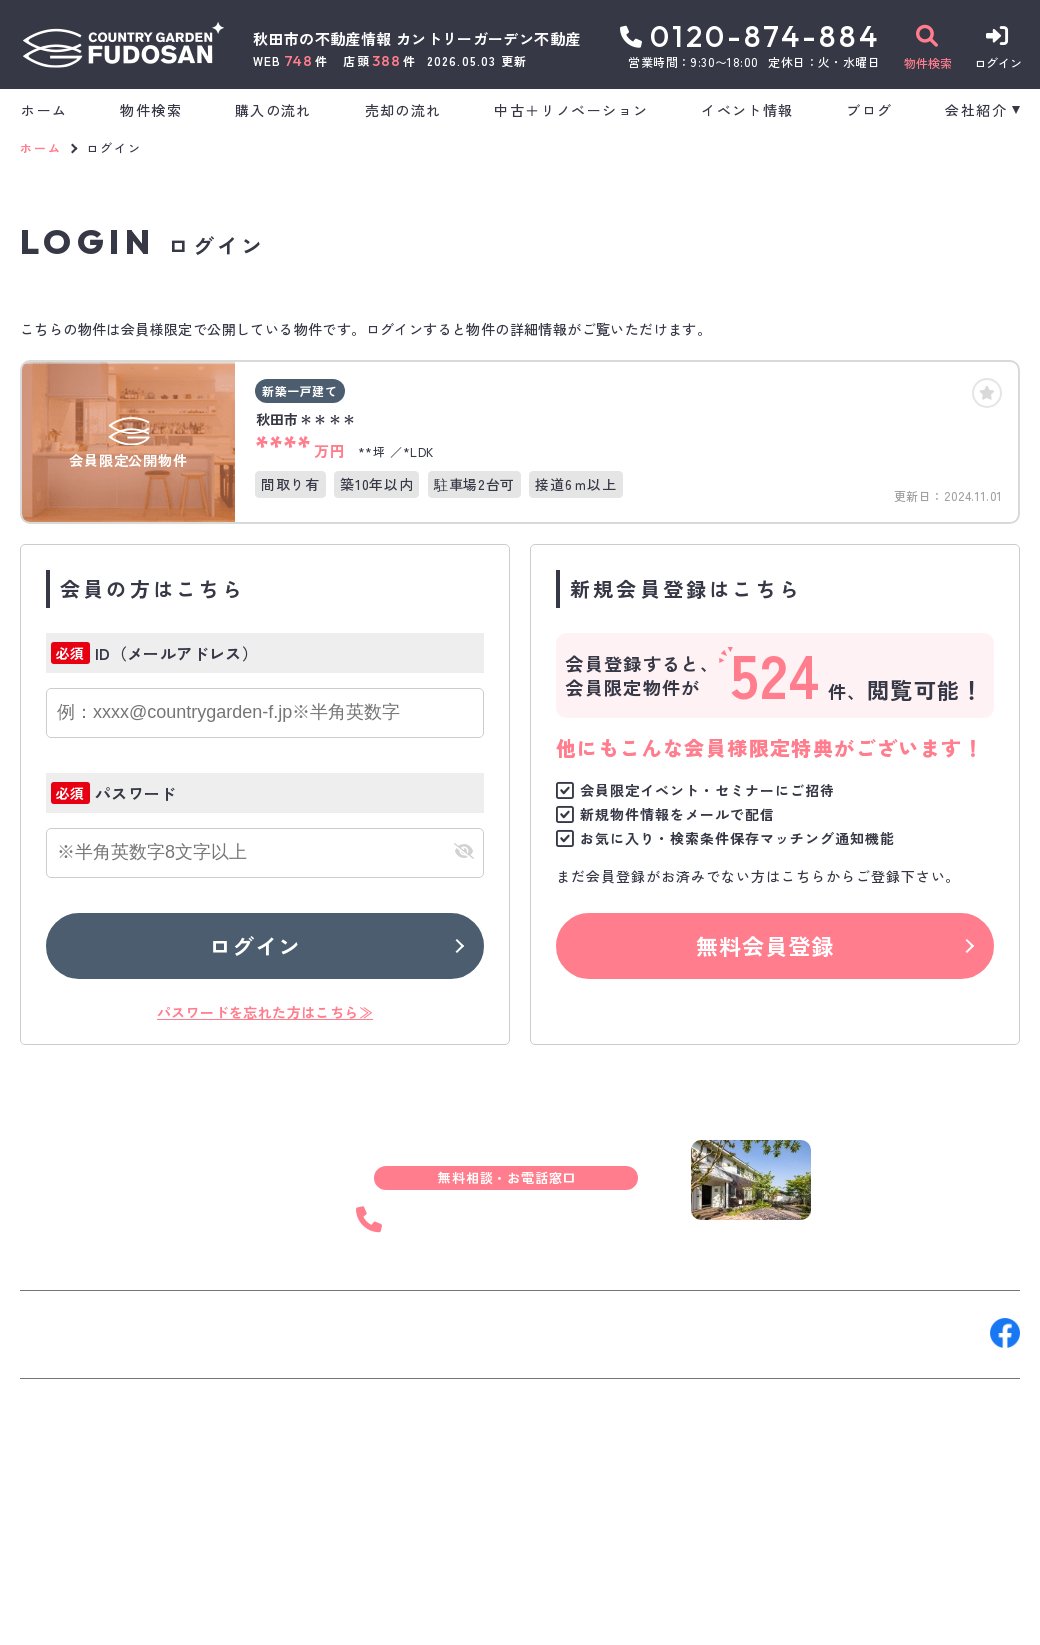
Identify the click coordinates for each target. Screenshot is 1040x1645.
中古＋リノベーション (571, 110)
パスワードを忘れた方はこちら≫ (265, 1012)
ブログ (869, 110)
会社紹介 (976, 110)
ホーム (44, 110)
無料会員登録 (765, 945)
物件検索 (151, 110)
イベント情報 (747, 110)
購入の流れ (273, 110)
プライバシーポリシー (366, 1615)
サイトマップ (504, 1615)
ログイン (255, 945)
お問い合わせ (80, 1333)
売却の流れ (403, 110)
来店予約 (243, 1333)
